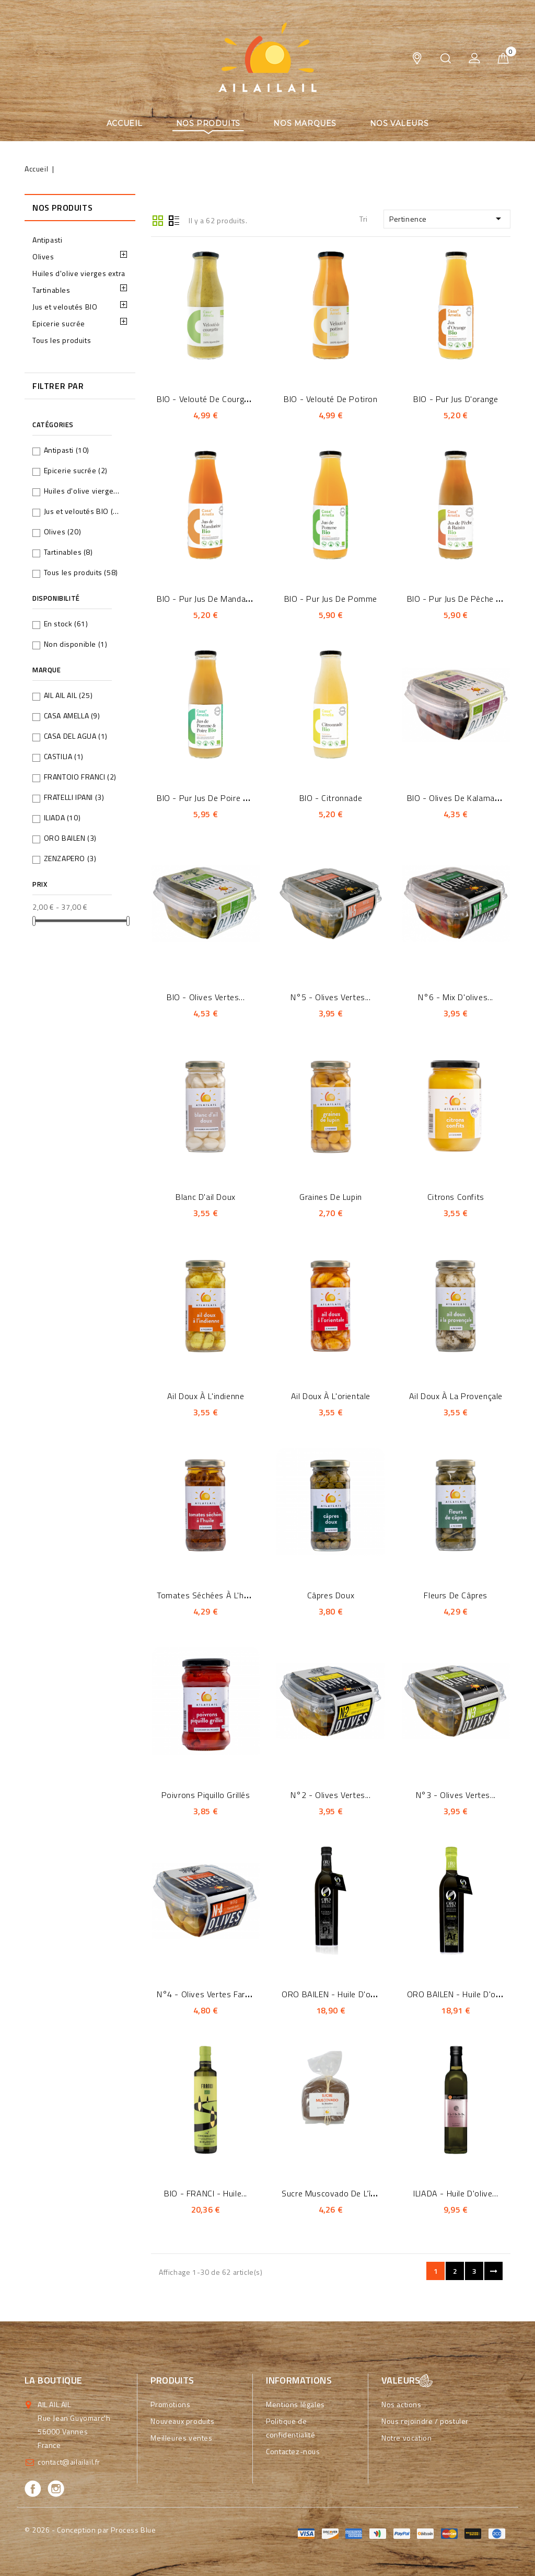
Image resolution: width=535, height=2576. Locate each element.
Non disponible (76, 643)
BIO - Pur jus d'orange (455, 399)
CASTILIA (64, 756)
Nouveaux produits (182, 2420)
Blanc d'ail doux (206, 1196)
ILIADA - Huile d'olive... (455, 2193)
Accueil (125, 123)
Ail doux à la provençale (456, 1396)
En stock (66, 623)
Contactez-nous (293, 2451)
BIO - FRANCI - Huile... (205, 2193)
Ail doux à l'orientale (330, 1396)
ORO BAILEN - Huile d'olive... (335, 1994)
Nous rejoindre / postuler (425, 2420)
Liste (174, 219)
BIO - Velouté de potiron (330, 399)
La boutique (53, 2380)
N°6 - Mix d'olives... (455, 997)
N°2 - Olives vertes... (330, 1795)
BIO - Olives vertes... (206, 997)
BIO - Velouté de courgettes (210, 399)
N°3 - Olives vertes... (456, 1795)
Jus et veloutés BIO (64, 306)
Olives (43, 256)
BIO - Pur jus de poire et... (207, 798)
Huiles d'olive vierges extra (78, 273)
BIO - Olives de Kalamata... (457, 798)
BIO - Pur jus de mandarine (208, 598)
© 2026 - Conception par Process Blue (90, 2529)
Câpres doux (331, 1595)
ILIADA (62, 817)
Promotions (170, 2404)
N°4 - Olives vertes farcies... (211, 1994)
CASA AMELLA (72, 715)
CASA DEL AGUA (76, 735)
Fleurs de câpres (455, 1595)
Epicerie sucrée (58, 323)
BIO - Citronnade (331, 798)
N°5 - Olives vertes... (330, 997)
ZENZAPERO (70, 858)
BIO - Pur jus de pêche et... (458, 598)
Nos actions (401, 2404)
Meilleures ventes (181, 2437)
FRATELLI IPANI (74, 797)
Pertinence (447, 218)
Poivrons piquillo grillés (205, 1795)
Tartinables (51, 289)
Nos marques (304, 123)
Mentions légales (295, 2404)
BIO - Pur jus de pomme (330, 598)
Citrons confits (455, 1196)
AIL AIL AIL (68, 695)
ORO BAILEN (70, 837)
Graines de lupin (330, 1196)
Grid (158, 219)
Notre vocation (406, 2437)
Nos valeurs (399, 123)
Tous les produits (61, 340)
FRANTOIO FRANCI (80, 776)
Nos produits (208, 123)
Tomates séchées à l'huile (207, 1595)
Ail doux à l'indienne (206, 1396)
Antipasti (47, 239)
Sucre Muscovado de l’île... (332, 2193)
